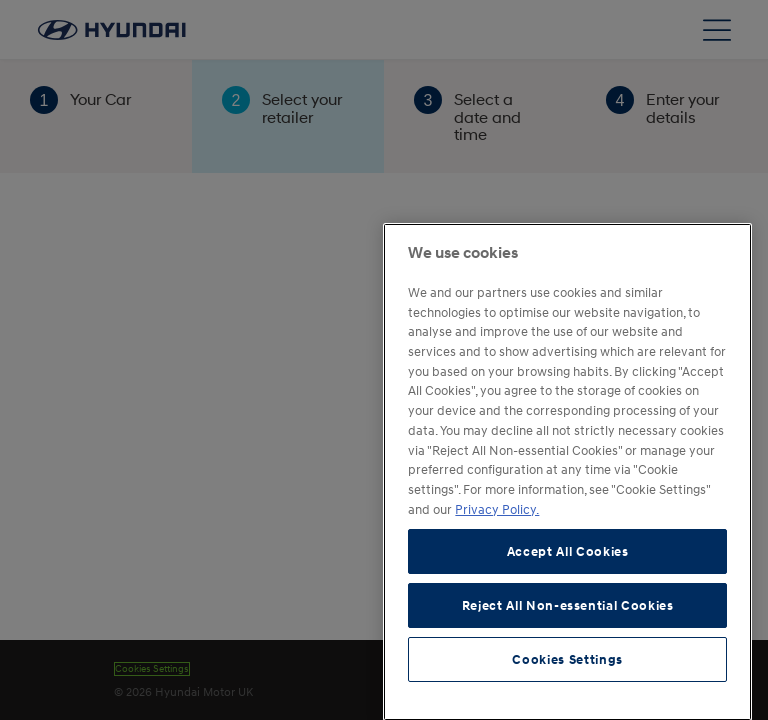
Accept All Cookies (568, 620)
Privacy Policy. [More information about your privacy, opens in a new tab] (497, 577)
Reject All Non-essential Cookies (568, 674)
